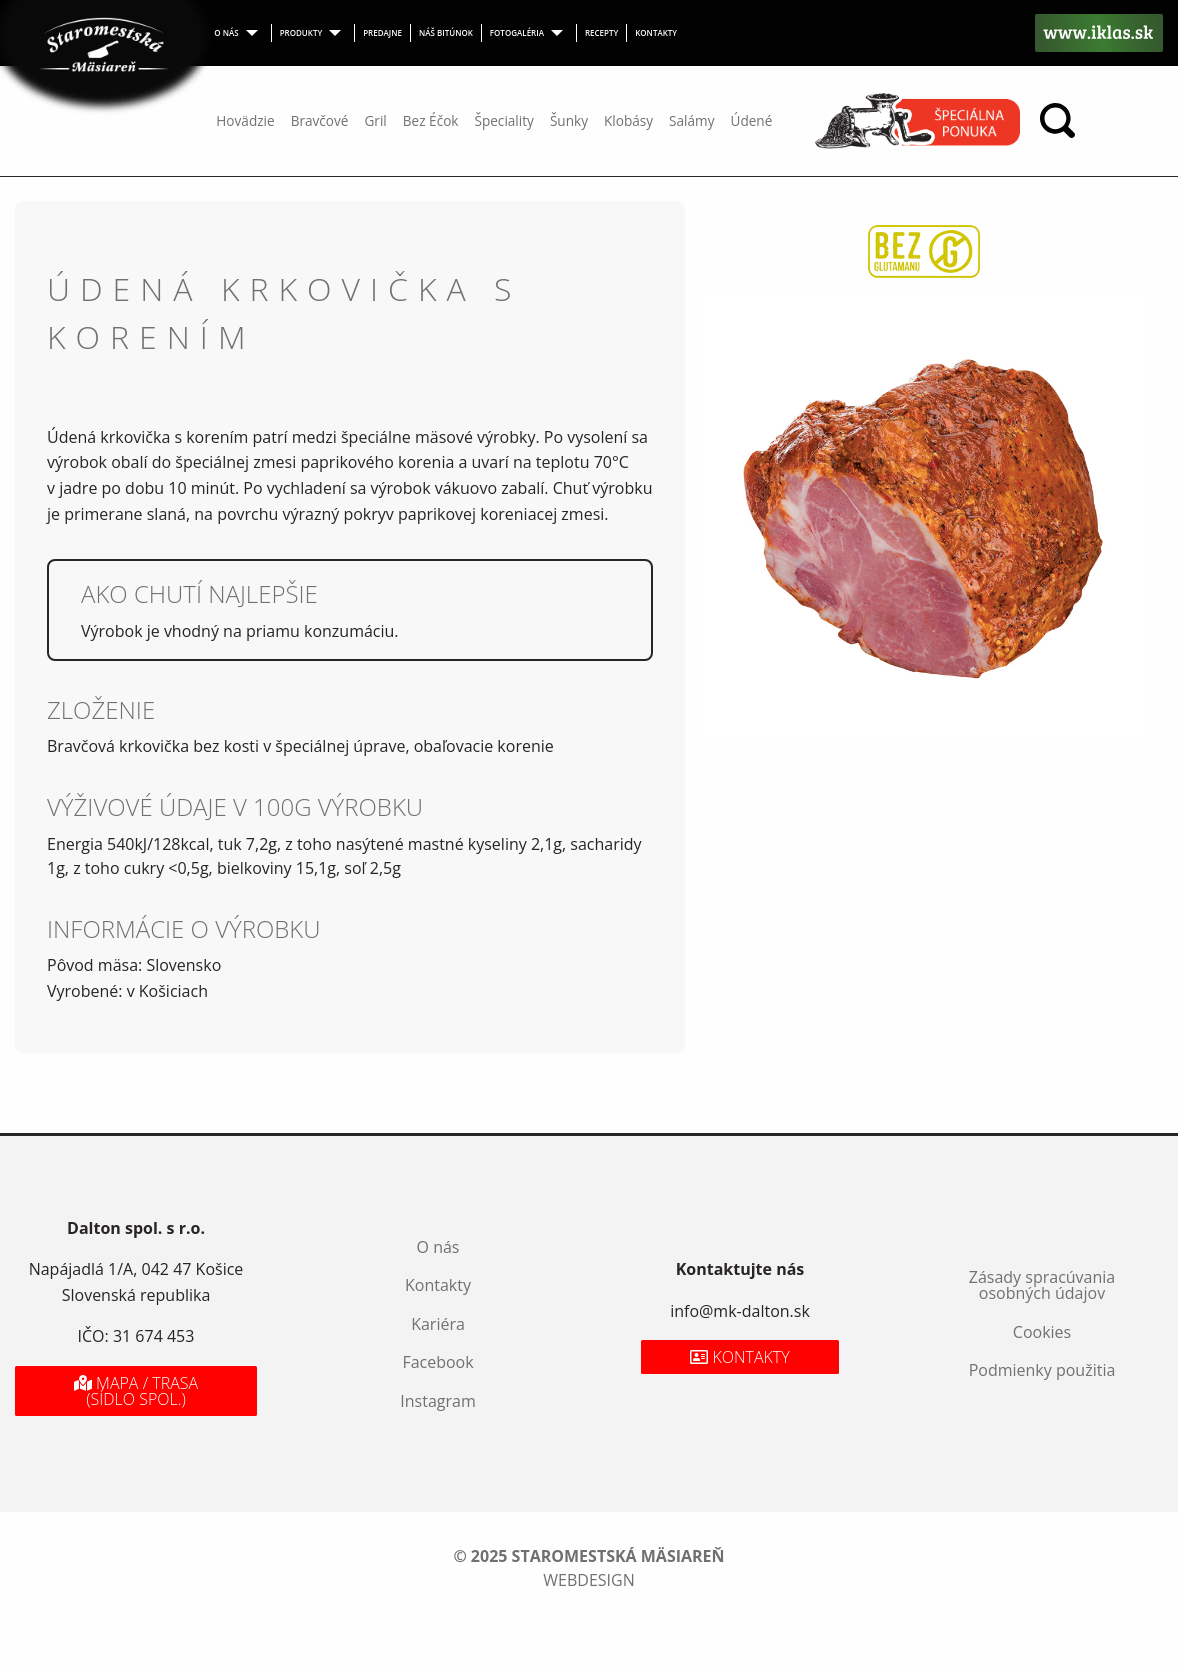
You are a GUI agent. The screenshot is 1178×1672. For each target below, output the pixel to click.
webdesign (588, 1580)
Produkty (301, 32)
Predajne (382, 32)
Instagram (437, 1401)
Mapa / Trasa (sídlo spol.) (136, 1391)
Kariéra (438, 1324)
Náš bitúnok (446, 32)
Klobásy (628, 120)
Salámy (691, 120)
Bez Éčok (431, 120)
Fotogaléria (517, 32)
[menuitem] (238, 33)
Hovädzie (245, 120)
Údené (751, 120)
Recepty (601, 32)
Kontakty (656, 32)
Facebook (437, 1362)
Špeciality (503, 120)
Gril (375, 120)
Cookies (1042, 1332)
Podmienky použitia (1042, 1370)
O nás (226, 32)
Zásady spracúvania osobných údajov (1042, 1285)
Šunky (569, 120)
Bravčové (320, 120)
